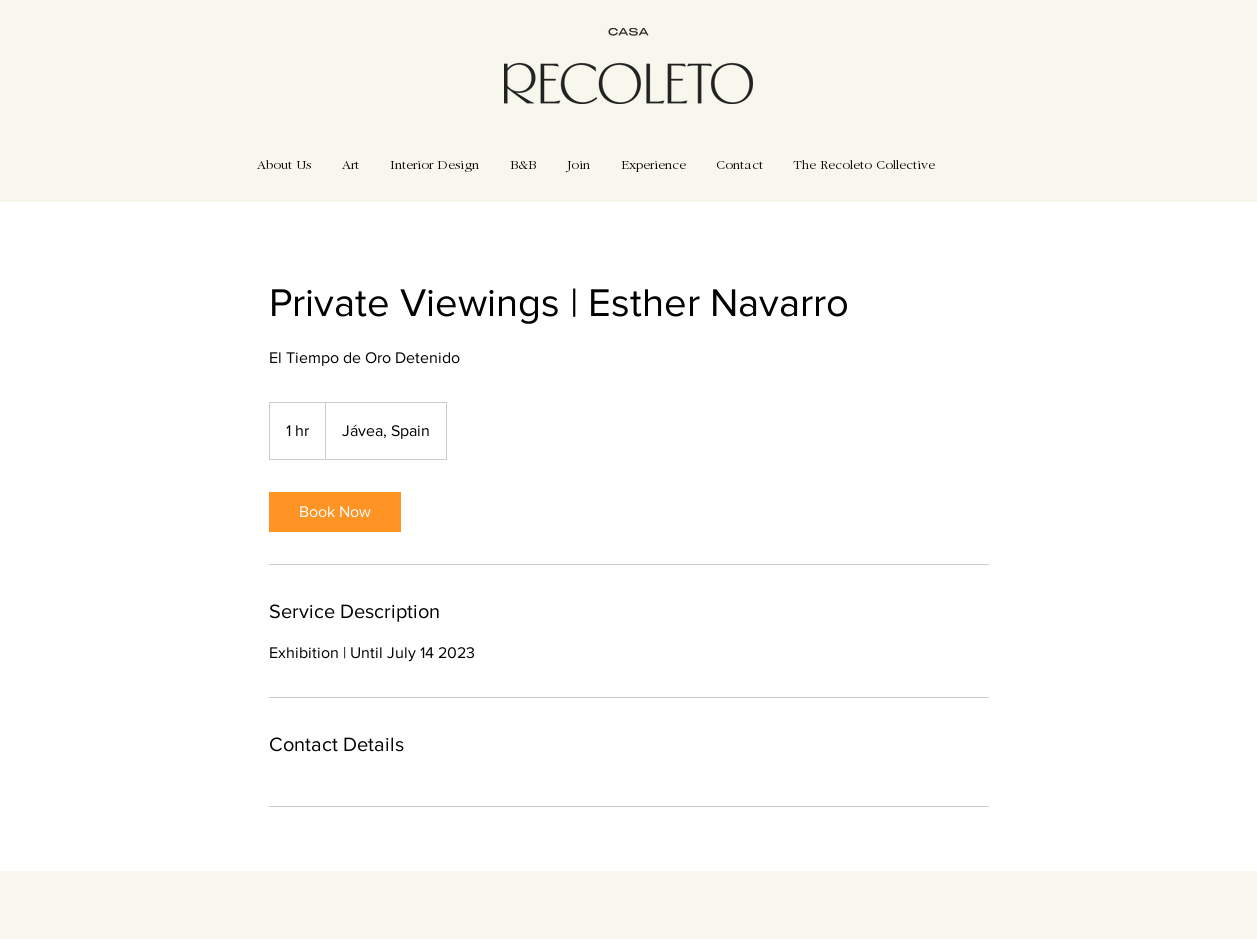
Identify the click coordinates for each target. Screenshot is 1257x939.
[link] (335, 512)
